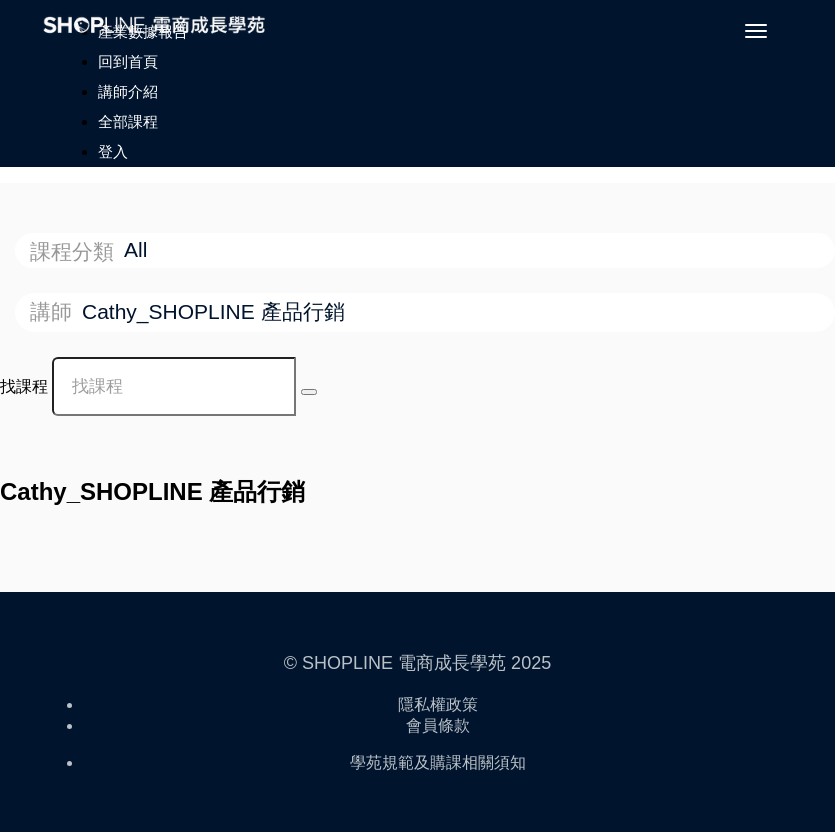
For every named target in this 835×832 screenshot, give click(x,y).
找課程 (24, 386)
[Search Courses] (309, 392)
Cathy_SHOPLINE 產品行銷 (216, 311)
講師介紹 (128, 91)
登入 (113, 151)
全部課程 (128, 121)
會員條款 (438, 725)
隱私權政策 (438, 704)
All (138, 249)
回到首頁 (128, 61)
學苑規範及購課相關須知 (438, 762)
